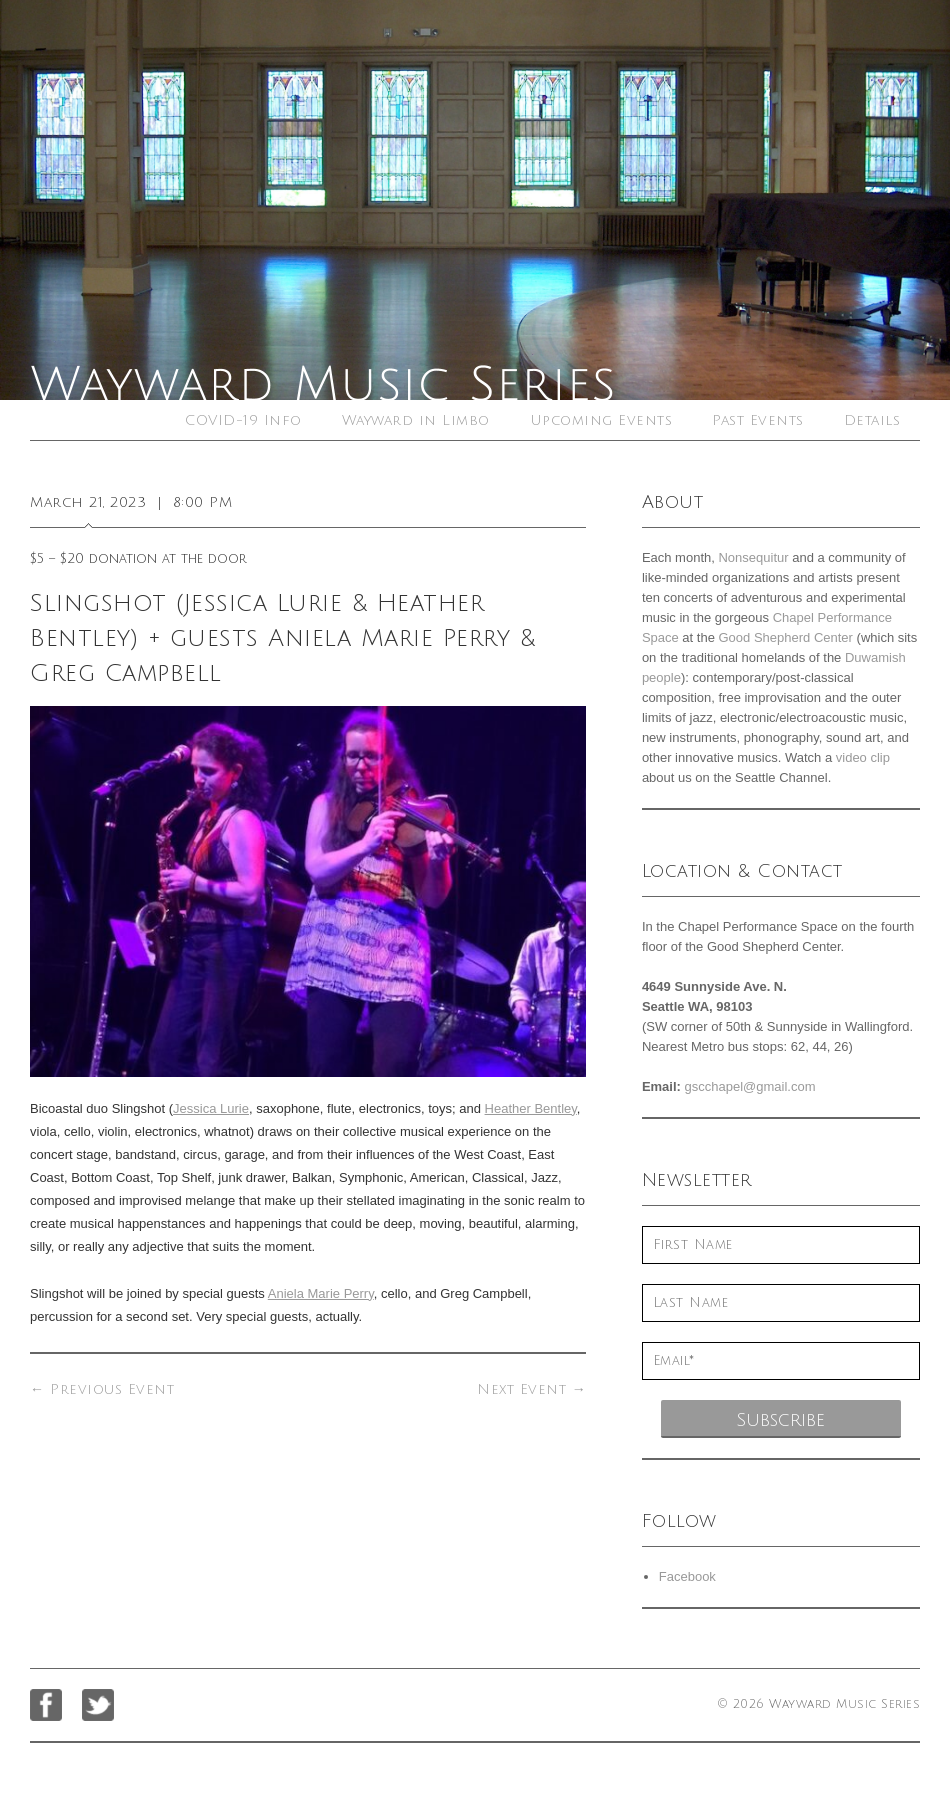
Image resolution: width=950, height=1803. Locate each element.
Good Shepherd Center (786, 637)
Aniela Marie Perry (321, 1293)
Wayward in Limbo (416, 420)
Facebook (687, 1576)
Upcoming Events (601, 420)
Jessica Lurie (211, 1108)
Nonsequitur (753, 557)
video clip (863, 757)
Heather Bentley (531, 1108)
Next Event (531, 1389)
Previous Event (102, 1389)
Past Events (758, 420)
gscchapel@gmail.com (750, 1086)
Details (872, 420)
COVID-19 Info (243, 420)
